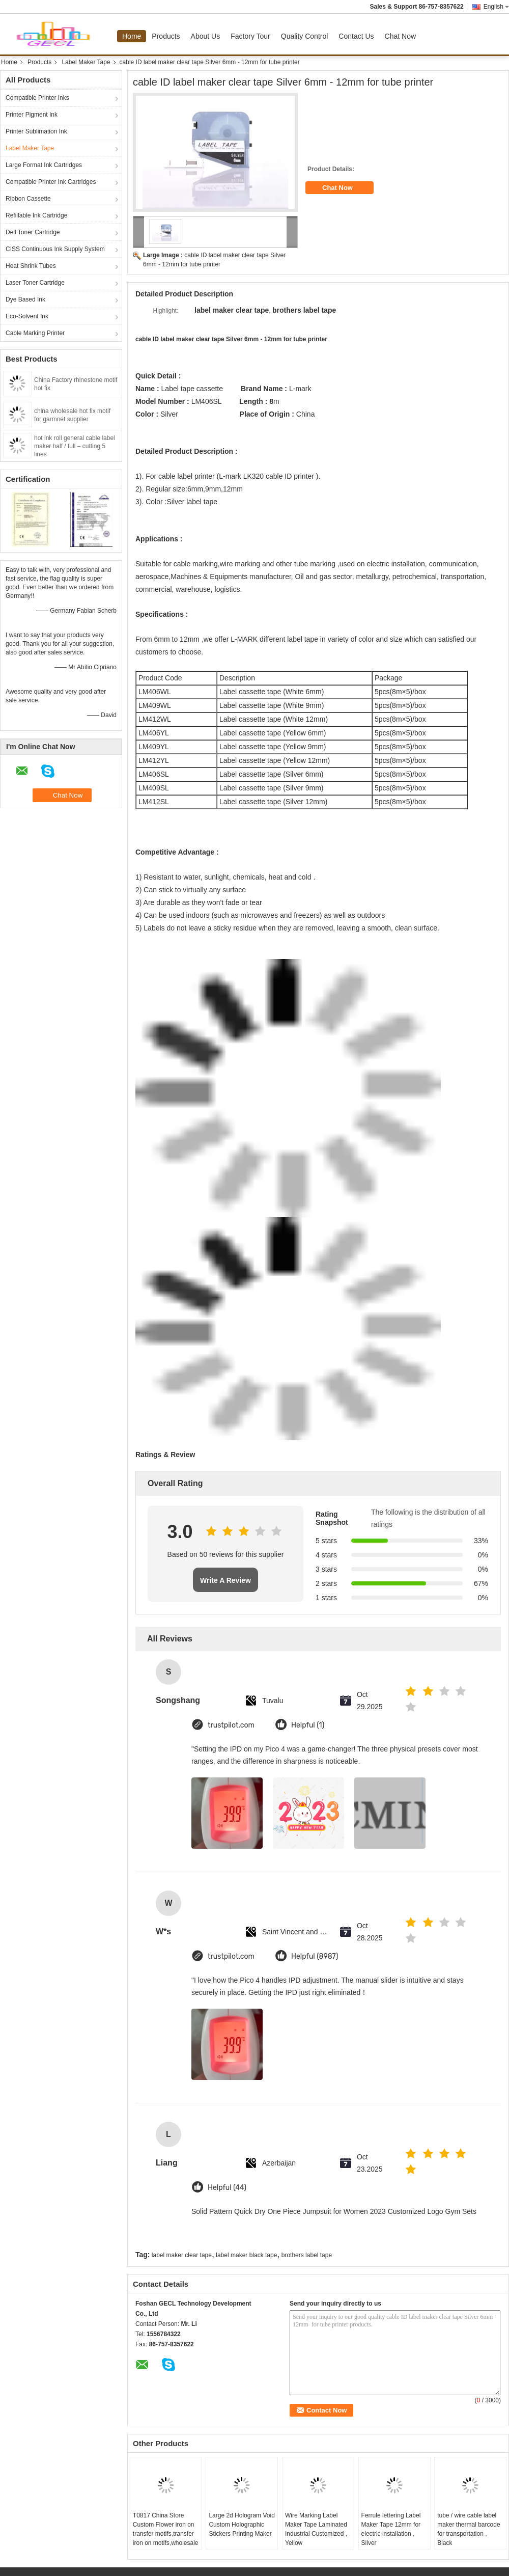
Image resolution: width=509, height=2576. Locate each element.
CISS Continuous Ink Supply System (55, 249)
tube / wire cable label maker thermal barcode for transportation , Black (468, 2529)
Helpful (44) (227, 2187)
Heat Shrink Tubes (31, 265)
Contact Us (356, 36)
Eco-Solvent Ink (27, 316)
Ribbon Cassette (28, 198)
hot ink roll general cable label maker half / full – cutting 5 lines (74, 446)
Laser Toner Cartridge (35, 282)
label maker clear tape (182, 2255)
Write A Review (225, 1580)
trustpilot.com (231, 1725)
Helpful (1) (307, 1725)
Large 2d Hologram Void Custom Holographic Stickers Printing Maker (241, 2524)
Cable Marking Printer (35, 333)
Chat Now (400, 36)
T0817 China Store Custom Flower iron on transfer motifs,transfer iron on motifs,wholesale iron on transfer (166, 2534)
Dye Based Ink (25, 299)
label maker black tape (246, 2255)
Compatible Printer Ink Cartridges (51, 181)
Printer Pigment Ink (32, 114)
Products (166, 36)
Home (131, 36)
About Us (205, 36)
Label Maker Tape (86, 62)
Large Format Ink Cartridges (44, 165)
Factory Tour (250, 36)
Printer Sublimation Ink (36, 131)
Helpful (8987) (314, 1956)
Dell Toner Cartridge (33, 232)
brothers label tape (306, 2255)
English (496, 6)
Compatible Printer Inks (37, 97)
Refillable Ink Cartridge (36, 215)
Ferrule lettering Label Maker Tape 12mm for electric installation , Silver (391, 2529)
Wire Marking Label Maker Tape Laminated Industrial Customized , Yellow (316, 2529)
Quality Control (304, 36)
